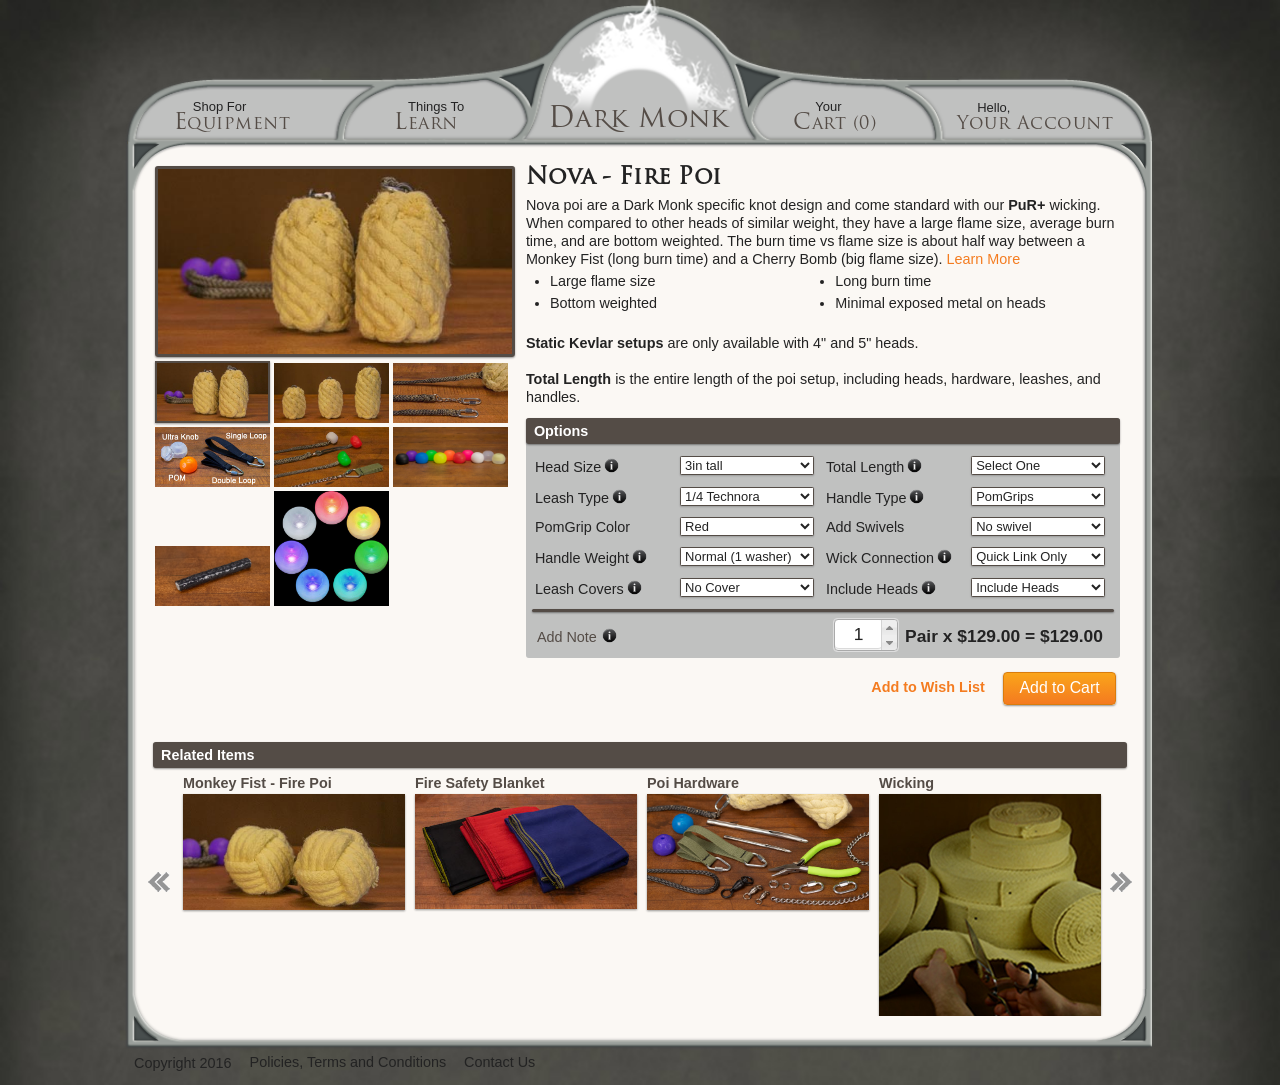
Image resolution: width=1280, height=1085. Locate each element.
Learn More (984, 259)
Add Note (567, 637)
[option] (295, 842)
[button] (889, 627)
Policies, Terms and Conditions (348, 1062)
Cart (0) (834, 124)
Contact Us (499, 1062)
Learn (426, 124)
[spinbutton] (858, 634)
